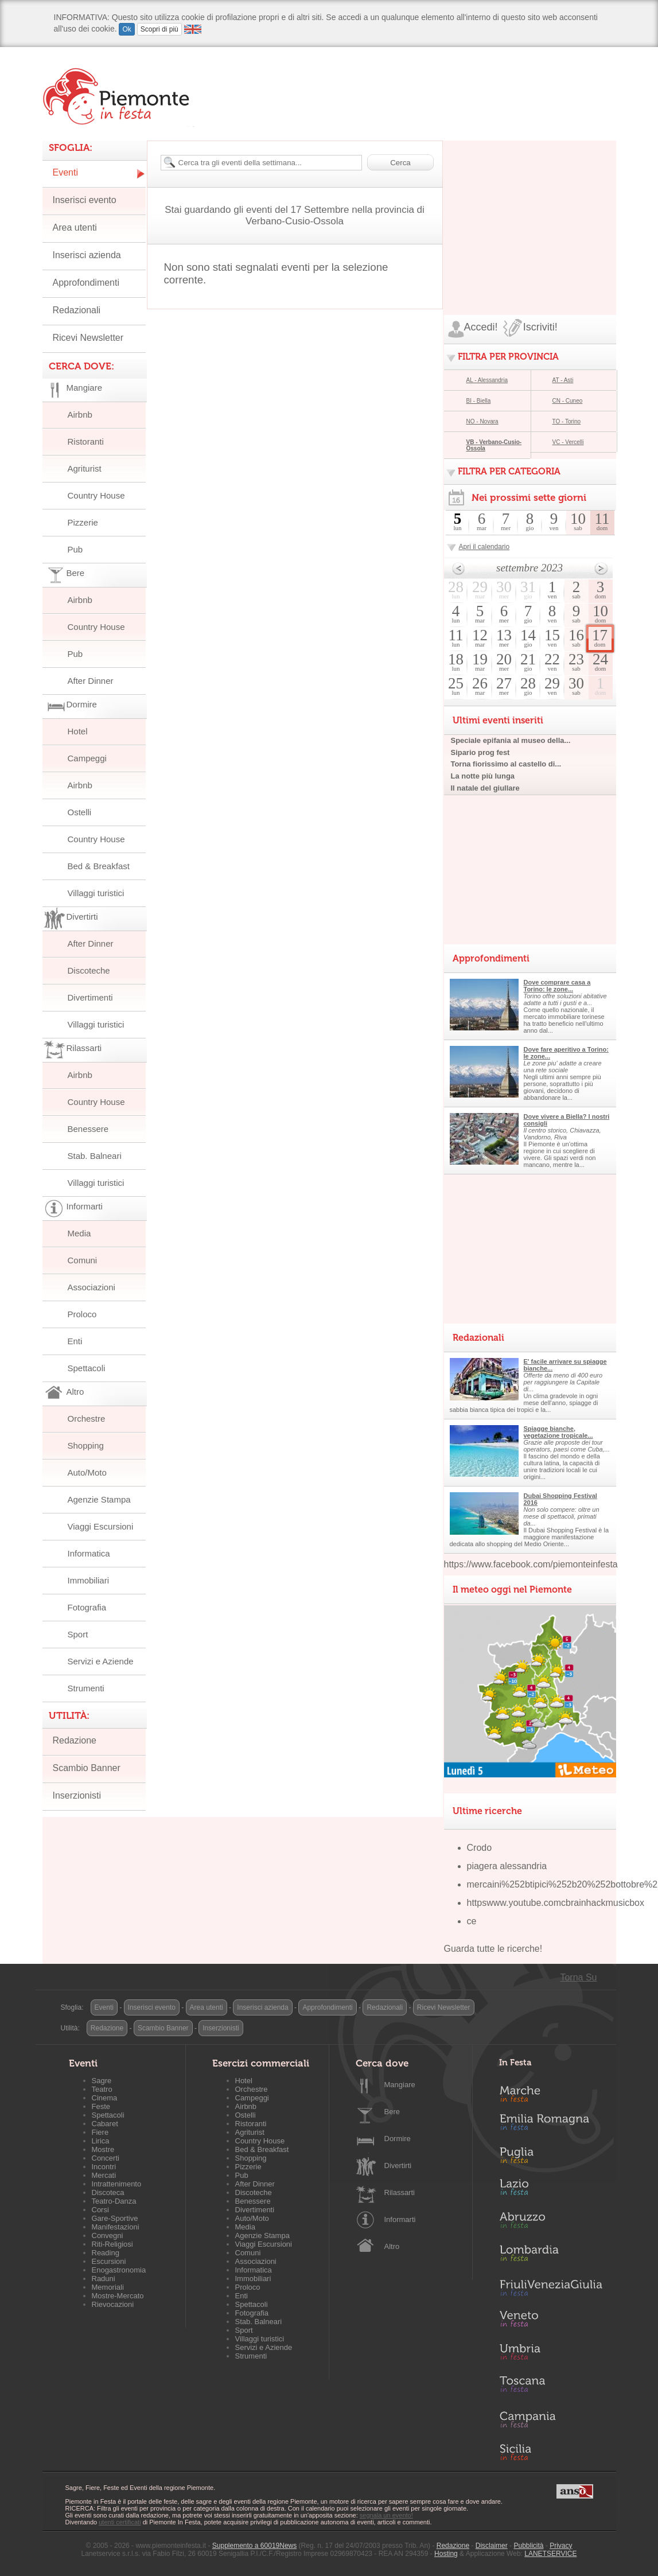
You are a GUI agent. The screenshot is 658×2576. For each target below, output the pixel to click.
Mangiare (399, 2084)
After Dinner (91, 681)
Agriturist (85, 468)
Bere (392, 2111)
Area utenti (75, 227)
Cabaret (105, 2123)
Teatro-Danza (114, 2201)
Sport (78, 1634)
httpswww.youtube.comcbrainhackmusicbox (555, 1903)
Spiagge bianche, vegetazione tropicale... (558, 1432)
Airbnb (80, 414)
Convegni (107, 2235)
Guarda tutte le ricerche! (493, 1949)
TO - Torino (566, 421)
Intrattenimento (117, 2184)
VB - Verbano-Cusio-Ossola (494, 445)
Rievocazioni (113, 2304)
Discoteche (89, 970)
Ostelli (80, 812)
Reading (105, 2252)
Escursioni (109, 2261)
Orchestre (87, 1418)
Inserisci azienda (87, 255)
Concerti (105, 2158)
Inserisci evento (84, 200)
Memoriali (108, 2287)
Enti (75, 1341)
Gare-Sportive (115, 2218)
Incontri (104, 2166)
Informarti (400, 2219)
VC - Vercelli (568, 442)
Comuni (83, 1260)
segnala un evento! (386, 2515)
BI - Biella (478, 401)
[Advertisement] (530, 212)
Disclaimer (492, 2546)
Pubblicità (528, 2546)
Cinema (105, 2098)
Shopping (86, 1445)
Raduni (103, 2278)
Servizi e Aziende (101, 1661)
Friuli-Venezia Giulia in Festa (550, 2288)
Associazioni (91, 1287)
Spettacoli (87, 1368)
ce (472, 1921)
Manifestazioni (115, 2227)
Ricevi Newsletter (88, 338)
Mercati (104, 2175)
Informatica (89, 1553)
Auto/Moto (87, 1472)
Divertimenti (90, 997)
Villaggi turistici (96, 893)
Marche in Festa (550, 2092)
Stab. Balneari (95, 1156)
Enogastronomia (119, 2270)
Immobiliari (89, 1580)
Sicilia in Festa (550, 2452)
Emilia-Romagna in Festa (550, 2125)
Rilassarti (399, 2192)
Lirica (101, 2141)
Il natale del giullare (485, 788)
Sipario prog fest (480, 752)
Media (79, 1233)
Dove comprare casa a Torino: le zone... (557, 986)
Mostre (103, 2149)
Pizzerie (83, 522)
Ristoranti (86, 441)
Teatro (102, 2089)
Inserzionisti (77, 1795)
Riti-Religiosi (112, 2244)
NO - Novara (482, 421)
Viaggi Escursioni (101, 1526)
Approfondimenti (86, 282)
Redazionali (77, 310)
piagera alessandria (507, 1866)
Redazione (75, 1740)
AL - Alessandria (487, 380)
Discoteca (108, 2192)
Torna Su (578, 1977)
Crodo (479, 1848)
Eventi (65, 172)
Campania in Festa (550, 2419)
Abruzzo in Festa (550, 2223)
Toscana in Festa (550, 2386)
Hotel (78, 731)
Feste (101, 2106)
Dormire (397, 2138)
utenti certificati (120, 2522)
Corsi (100, 2209)
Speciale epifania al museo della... (511, 740)
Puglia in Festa (550, 2157)
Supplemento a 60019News (254, 2546)
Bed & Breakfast (99, 866)
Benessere (88, 1129)
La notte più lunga (483, 776)
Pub (75, 549)
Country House (96, 495)
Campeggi (87, 758)
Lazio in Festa (550, 2190)
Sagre (102, 2080)
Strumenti (86, 1688)
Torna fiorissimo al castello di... (506, 764)
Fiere (100, 2132)
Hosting (446, 2554)
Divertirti (398, 2165)
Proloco (82, 1314)
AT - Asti (563, 380)
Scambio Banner (86, 1768)
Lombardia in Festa (550, 2255)
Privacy (561, 2546)
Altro (392, 2246)
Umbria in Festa (550, 2353)
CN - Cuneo (567, 401)
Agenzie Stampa (99, 1499)
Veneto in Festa (550, 2321)
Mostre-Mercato (118, 2295)
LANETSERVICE (550, 2554)
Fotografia (87, 1607)
